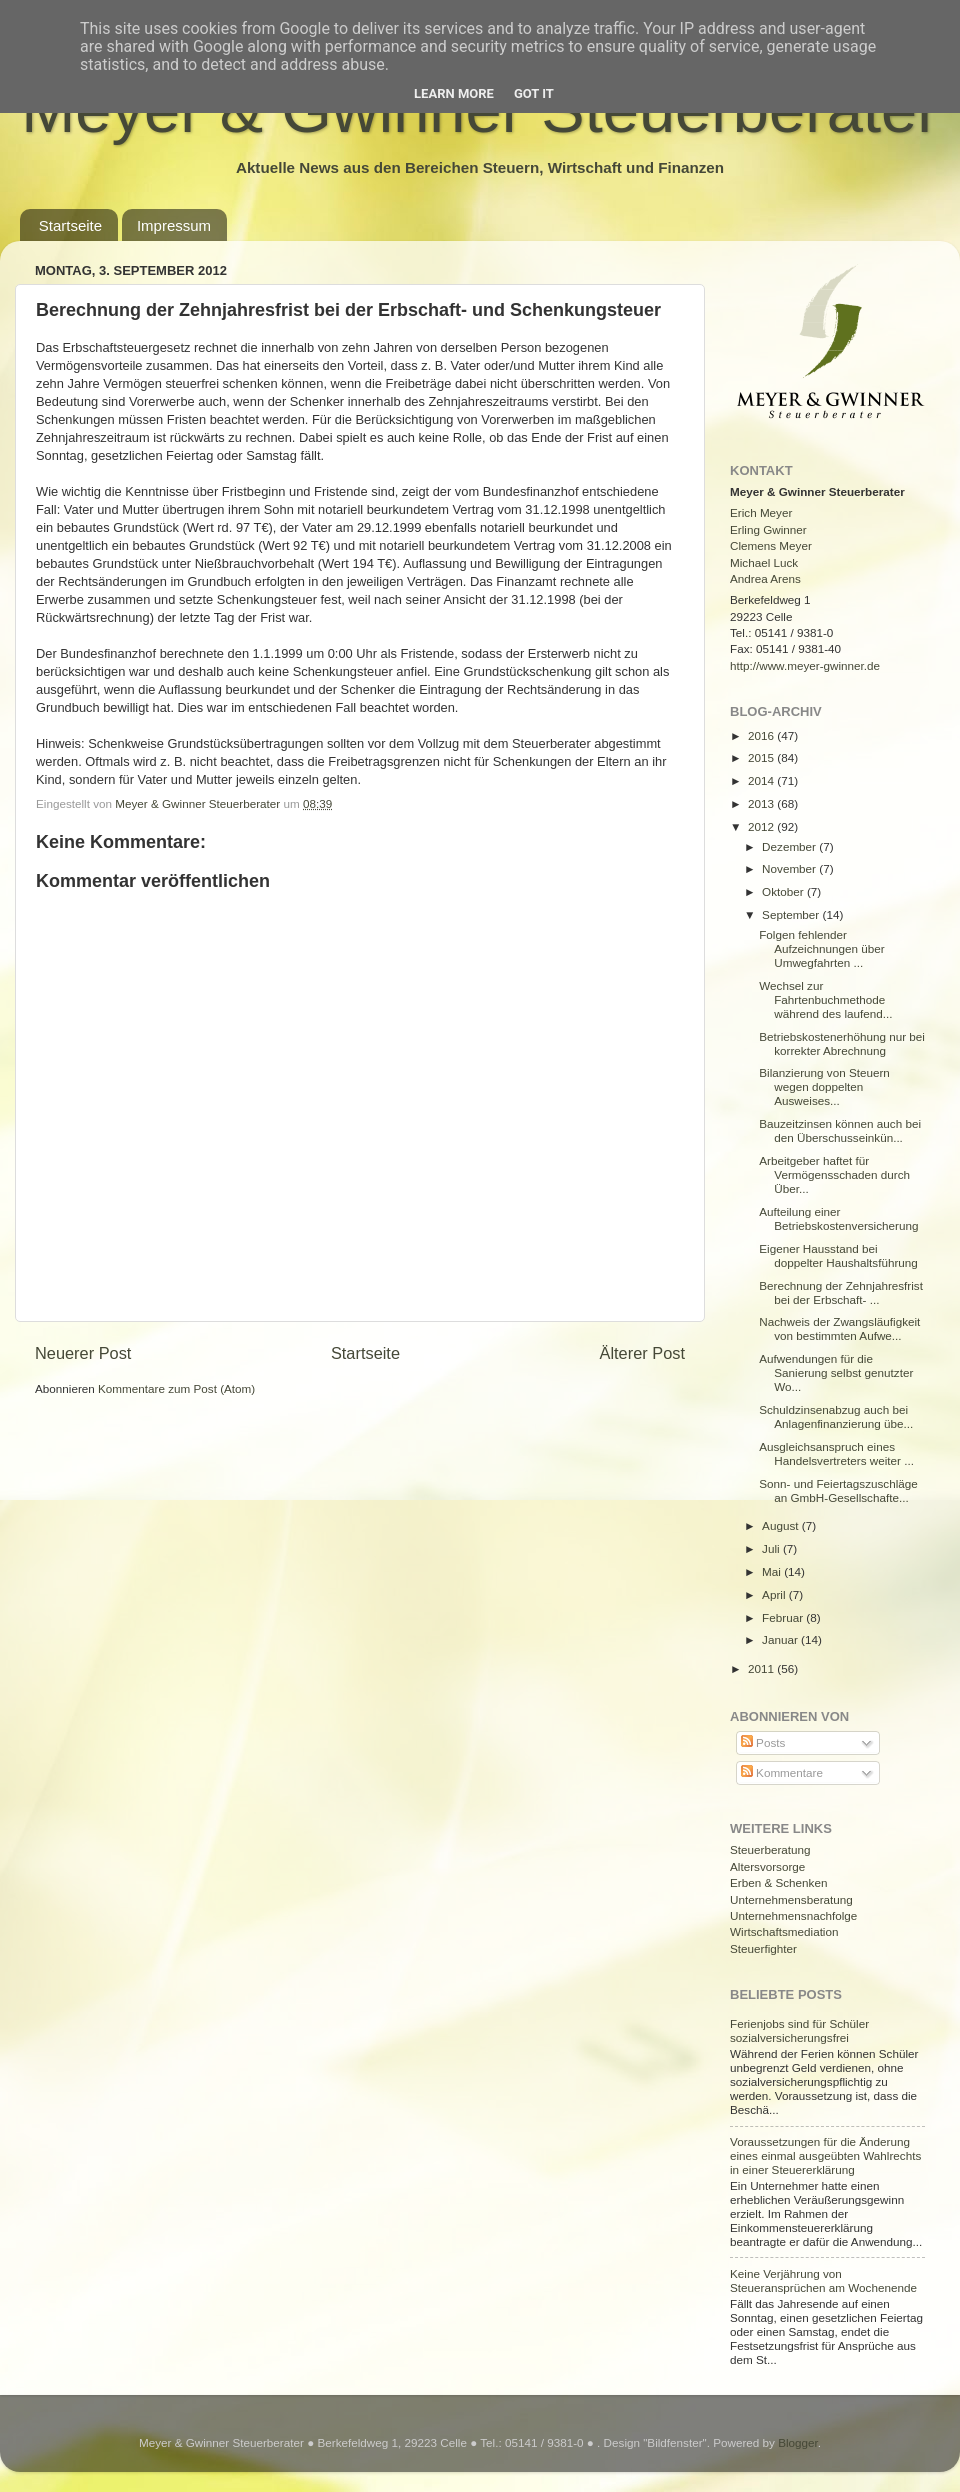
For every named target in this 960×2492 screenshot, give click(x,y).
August (782, 1525)
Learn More (454, 93)
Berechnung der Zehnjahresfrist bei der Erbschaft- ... (841, 1292)
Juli (772, 1548)
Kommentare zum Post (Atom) (176, 1388)
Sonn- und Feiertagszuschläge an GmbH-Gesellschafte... (838, 1490)
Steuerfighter (763, 1948)
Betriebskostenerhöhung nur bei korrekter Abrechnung (842, 1043)
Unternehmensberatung (791, 1899)
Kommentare (782, 1772)
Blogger (798, 2442)
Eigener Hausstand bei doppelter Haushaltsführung (838, 1255)
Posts (763, 1742)
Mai (773, 1571)
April (775, 1594)
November (790, 868)
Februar (784, 1617)
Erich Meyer (761, 512)
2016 (762, 735)
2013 (762, 803)
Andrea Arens (765, 578)
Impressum (174, 225)
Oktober (784, 891)
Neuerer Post (83, 1353)
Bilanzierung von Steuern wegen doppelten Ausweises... (824, 1086)
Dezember (790, 846)
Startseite (70, 225)
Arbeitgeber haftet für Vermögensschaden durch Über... (834, 1174)
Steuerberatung (770, 1849)
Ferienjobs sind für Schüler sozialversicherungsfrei (799, 2030)
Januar (781, 1639)
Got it (534, 93)
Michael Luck (764, 562)
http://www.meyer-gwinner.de (805, 665)
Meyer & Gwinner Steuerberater (199, 803)
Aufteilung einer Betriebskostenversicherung (838, 1218)
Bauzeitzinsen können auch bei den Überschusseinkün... (840, 1130)
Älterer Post (642, 1353)
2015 (762, 757)
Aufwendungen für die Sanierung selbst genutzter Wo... (836, 1372)
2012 (762, 826)
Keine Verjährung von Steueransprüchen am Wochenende (823, 2280)
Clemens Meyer (771, 545)
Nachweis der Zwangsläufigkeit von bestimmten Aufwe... (839, 1328)
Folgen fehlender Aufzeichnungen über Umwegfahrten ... (821, 948)
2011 (762, 1668)
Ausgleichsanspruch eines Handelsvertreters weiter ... (836, 1453)
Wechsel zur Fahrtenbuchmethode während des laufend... (825, 999)
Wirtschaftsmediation (784, 1931)
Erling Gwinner (768, 529)
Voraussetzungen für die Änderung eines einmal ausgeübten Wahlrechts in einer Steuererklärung (825, 2155)
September (792, 914)
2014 (762, 780)
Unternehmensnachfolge (793, 1915)
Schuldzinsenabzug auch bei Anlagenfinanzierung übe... (836, 1416)
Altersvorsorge (767, 1866)
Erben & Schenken (778, 1882)
